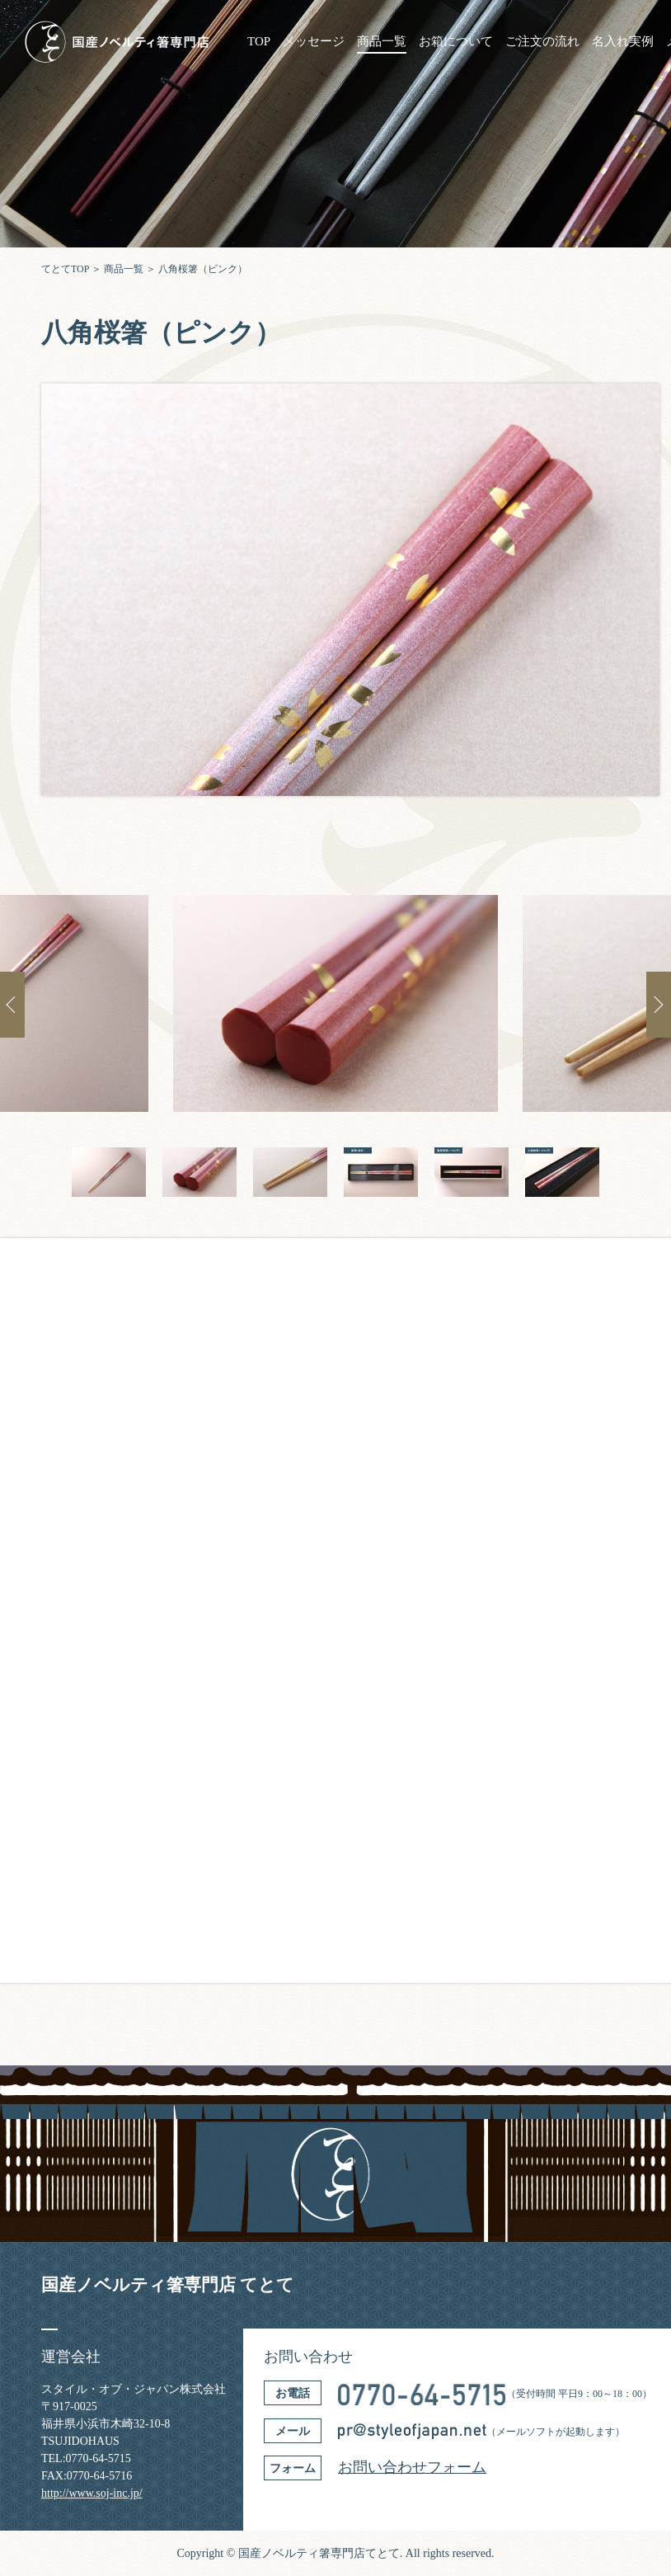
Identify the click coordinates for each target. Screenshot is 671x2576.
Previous (12, 1005)
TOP (258, 41)
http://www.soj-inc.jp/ (92, 2493)
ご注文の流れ (542, 41)
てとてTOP (65, 269)
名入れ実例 (623, 41)
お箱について (456, 41)
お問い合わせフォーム (412, 2467)
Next (658, 1005)
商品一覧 (381, 41)
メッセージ (314, 41)
